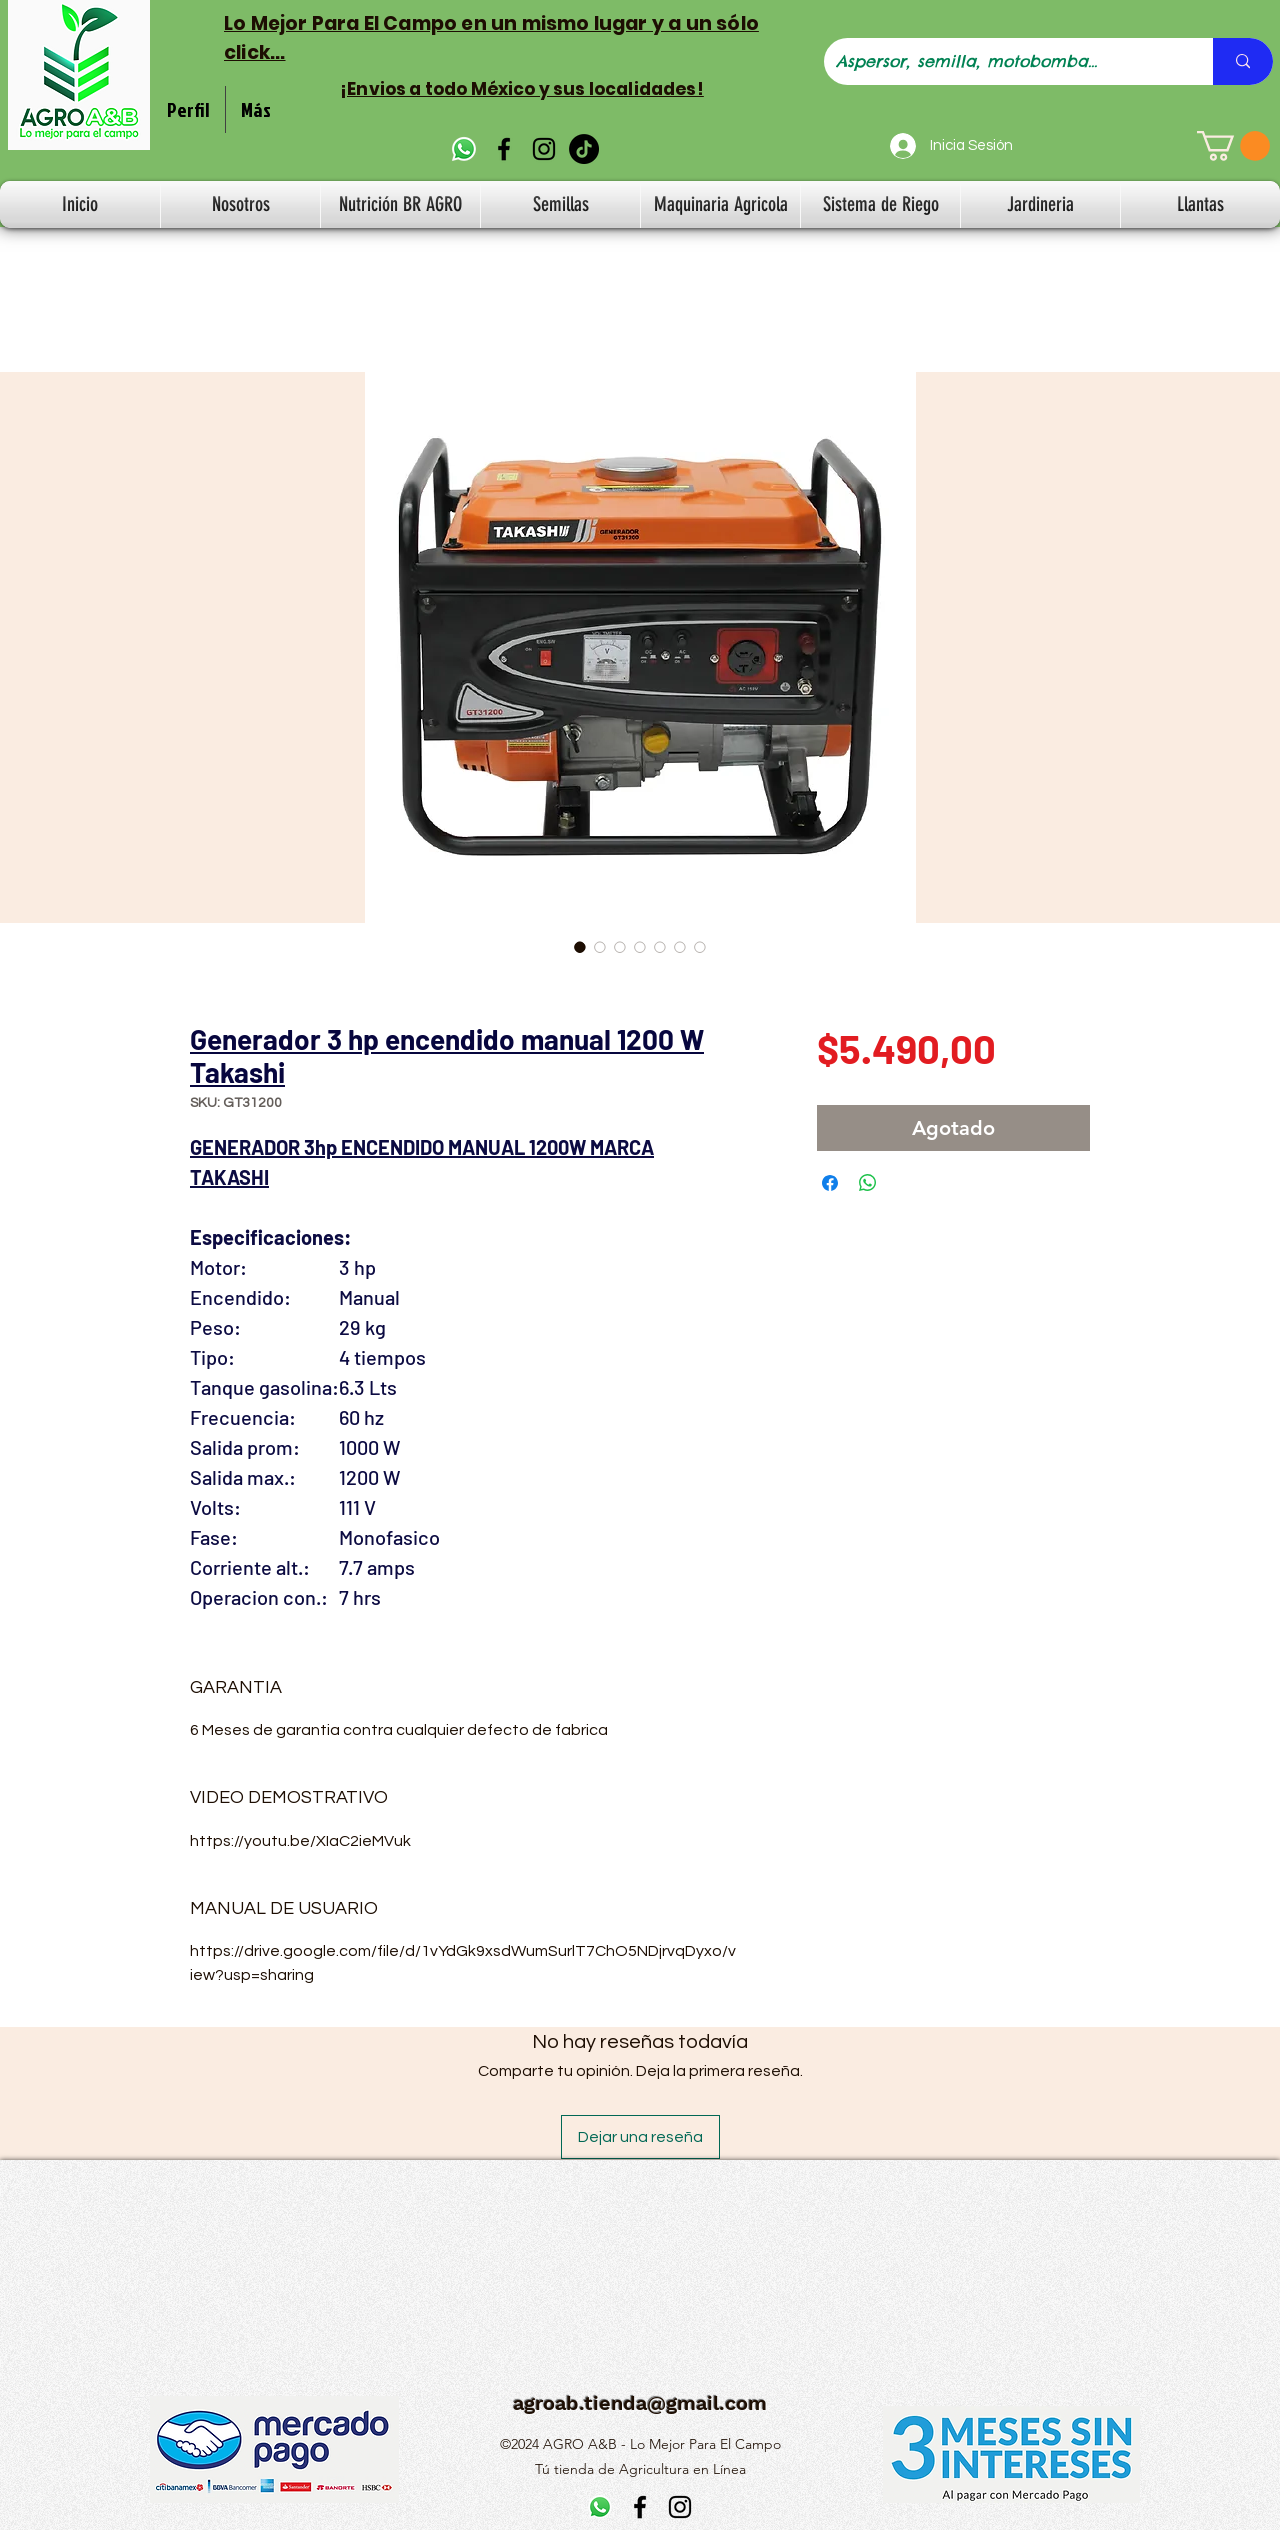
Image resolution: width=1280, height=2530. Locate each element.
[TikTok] (584, 149)
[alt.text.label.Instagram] (544, 149)
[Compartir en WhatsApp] (868, 1183)
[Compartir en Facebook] (830, 1183)
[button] (1233, 146)
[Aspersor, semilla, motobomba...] (1003, 61)
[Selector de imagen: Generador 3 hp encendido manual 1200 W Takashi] (580, 947)
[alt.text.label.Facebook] (504, 149)
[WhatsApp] (464, 149)
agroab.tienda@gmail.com (640, 2403)
